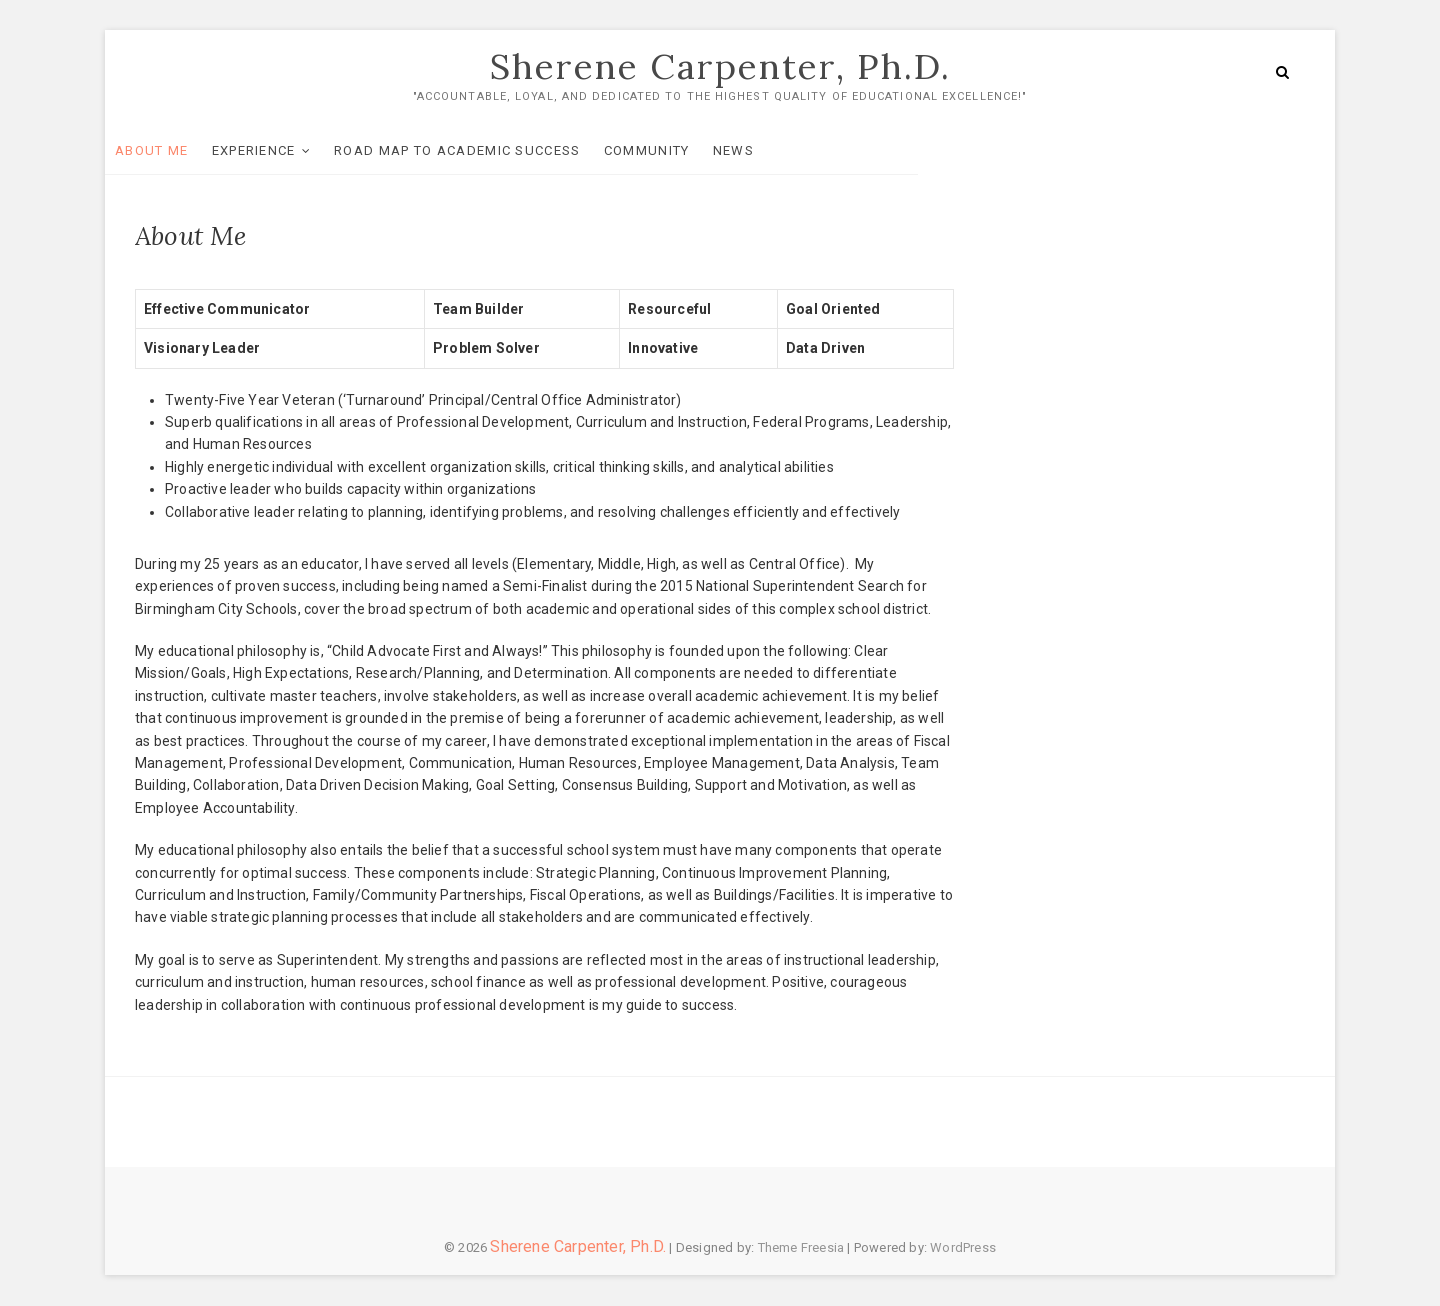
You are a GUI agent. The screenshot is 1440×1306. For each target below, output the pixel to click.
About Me (181, 145)
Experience (284, 145)
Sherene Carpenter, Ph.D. (720, 67)
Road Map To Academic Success (487, 145)
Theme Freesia (801, 1248)
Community (677, 145)
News (763, 145)
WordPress (963, 1248)
